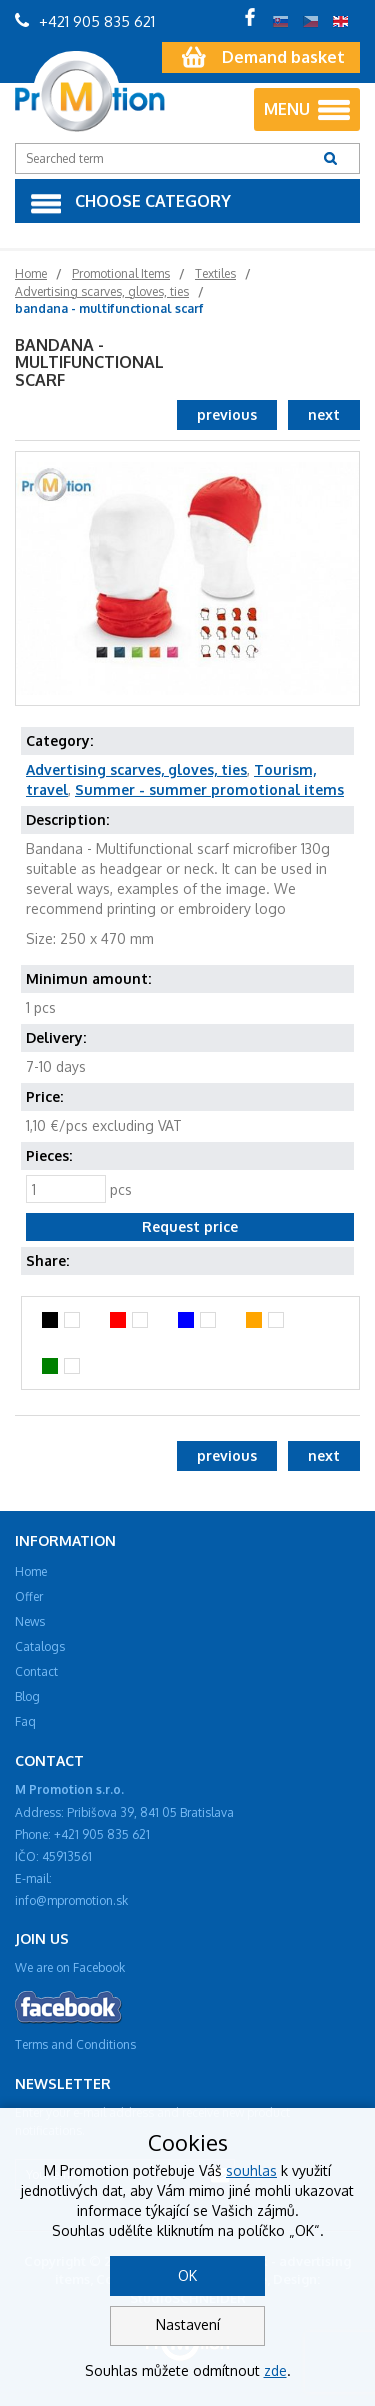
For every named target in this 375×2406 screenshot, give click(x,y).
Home (31, 1571)
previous (227, 414)
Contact (36, 1671)
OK (187, 2275)
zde (275, 2370)
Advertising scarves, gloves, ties (136, 769)
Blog (27, 1696)
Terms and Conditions (75, 2044)
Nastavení (188, 2324)
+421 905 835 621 (85, 21)
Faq (25, 1721)
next (324, 414)
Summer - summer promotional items (209, 789)
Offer (29, 1596)
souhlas (251, 2170)
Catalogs (40, 1646)
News (30, 1621)
